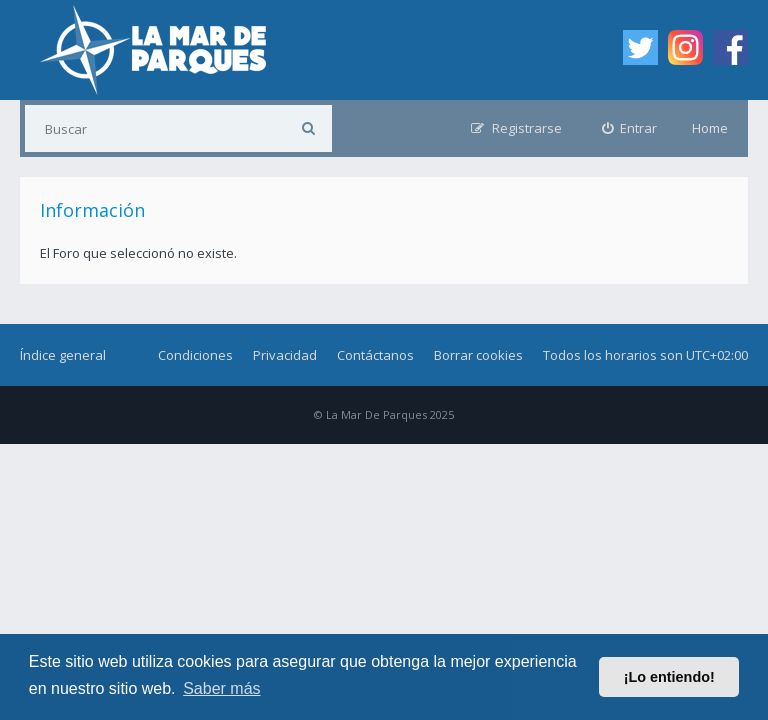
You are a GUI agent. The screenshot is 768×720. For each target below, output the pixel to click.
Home (710, 128)
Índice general (63, 355)
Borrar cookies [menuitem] (478, 355)
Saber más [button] (221, 688)
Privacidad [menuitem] (285, 355)
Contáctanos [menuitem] (375, 355)
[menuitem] (630, 128)
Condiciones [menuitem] (195, 355)
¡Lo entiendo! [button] (669, 677)
